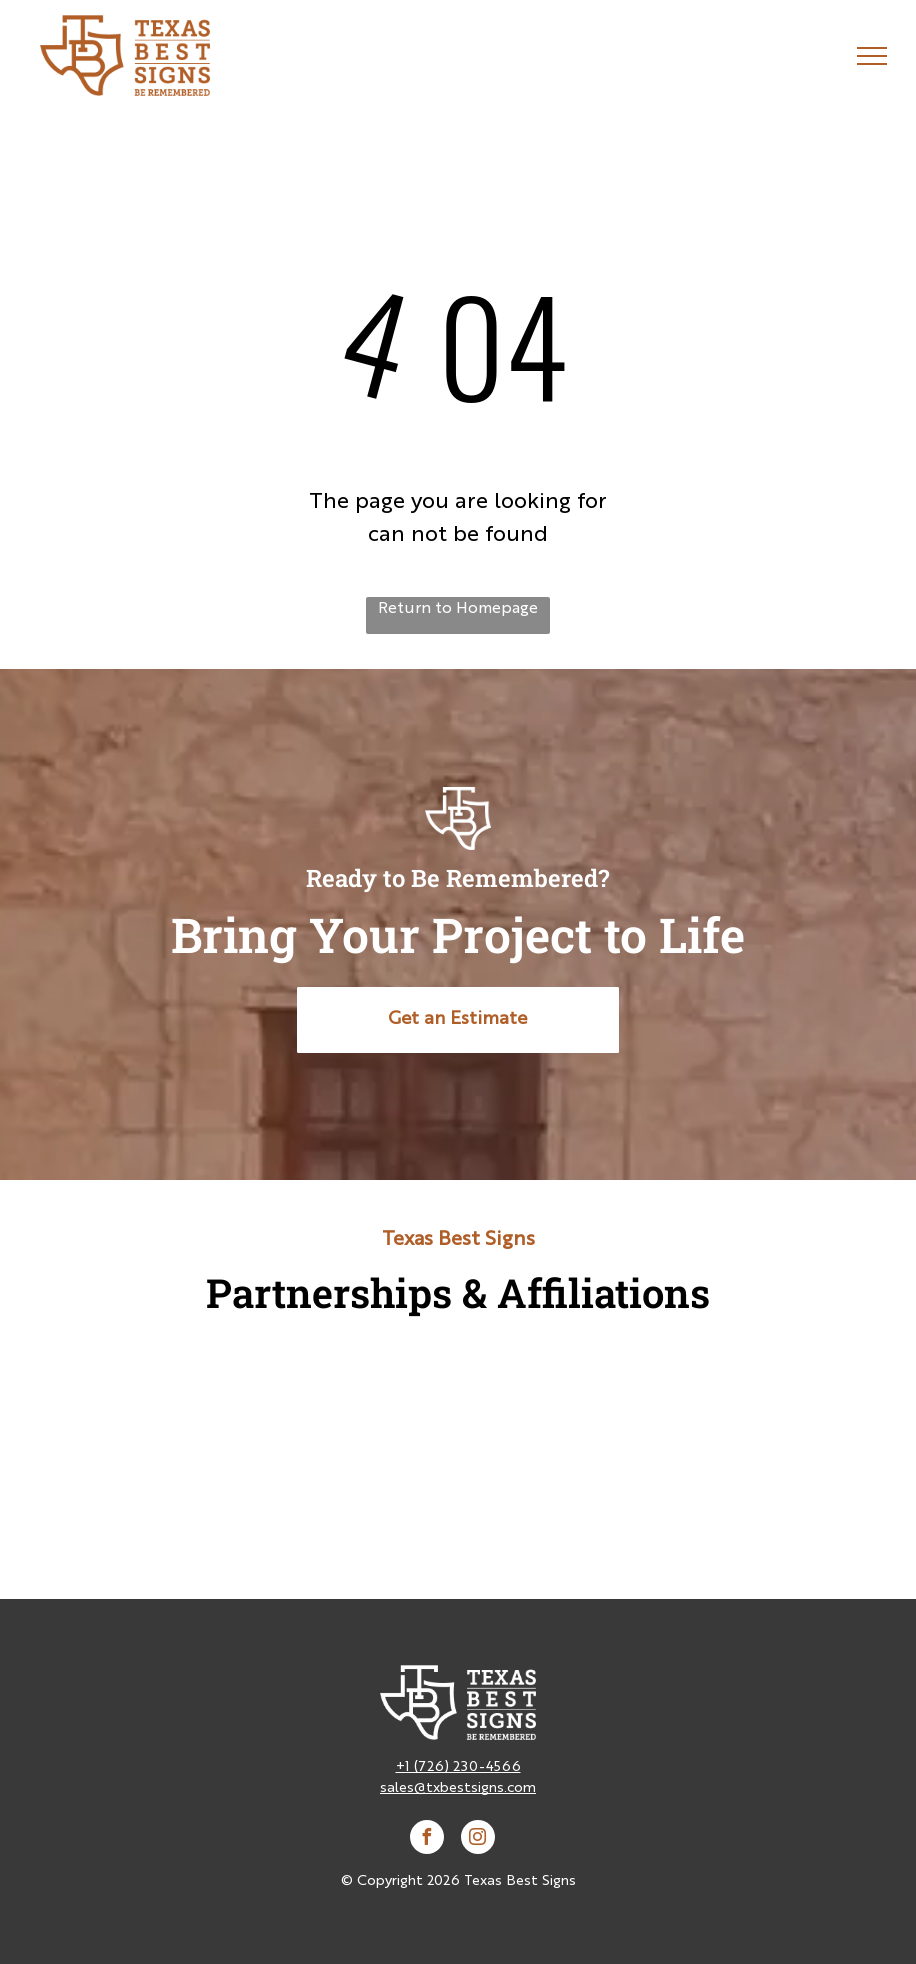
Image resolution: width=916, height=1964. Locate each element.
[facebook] (427, 1839)
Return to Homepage (458, 609)
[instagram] (478, 1839)
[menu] (872, 56)
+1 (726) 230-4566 (458, 1767)
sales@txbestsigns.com (458, 1788)
